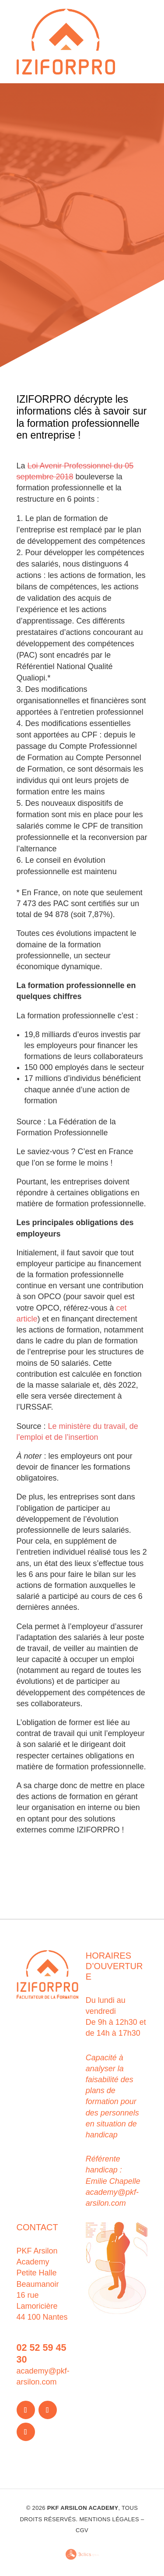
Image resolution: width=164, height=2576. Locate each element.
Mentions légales (109, 2519)
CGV (82, 2530)
